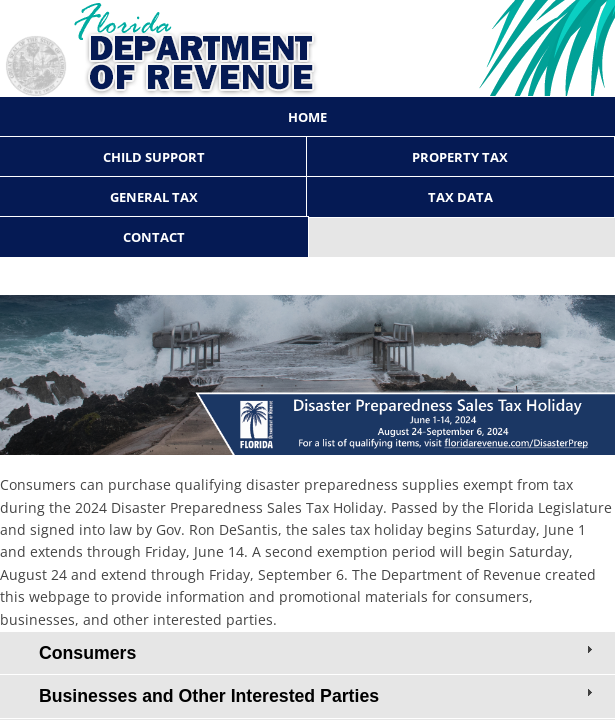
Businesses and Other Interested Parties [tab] (318, 695)
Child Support (154, 157)
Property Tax (460, 157)
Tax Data (460, 197)
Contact (154, 237)
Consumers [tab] (318, 652)
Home (307, 117)
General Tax (154, 197)
